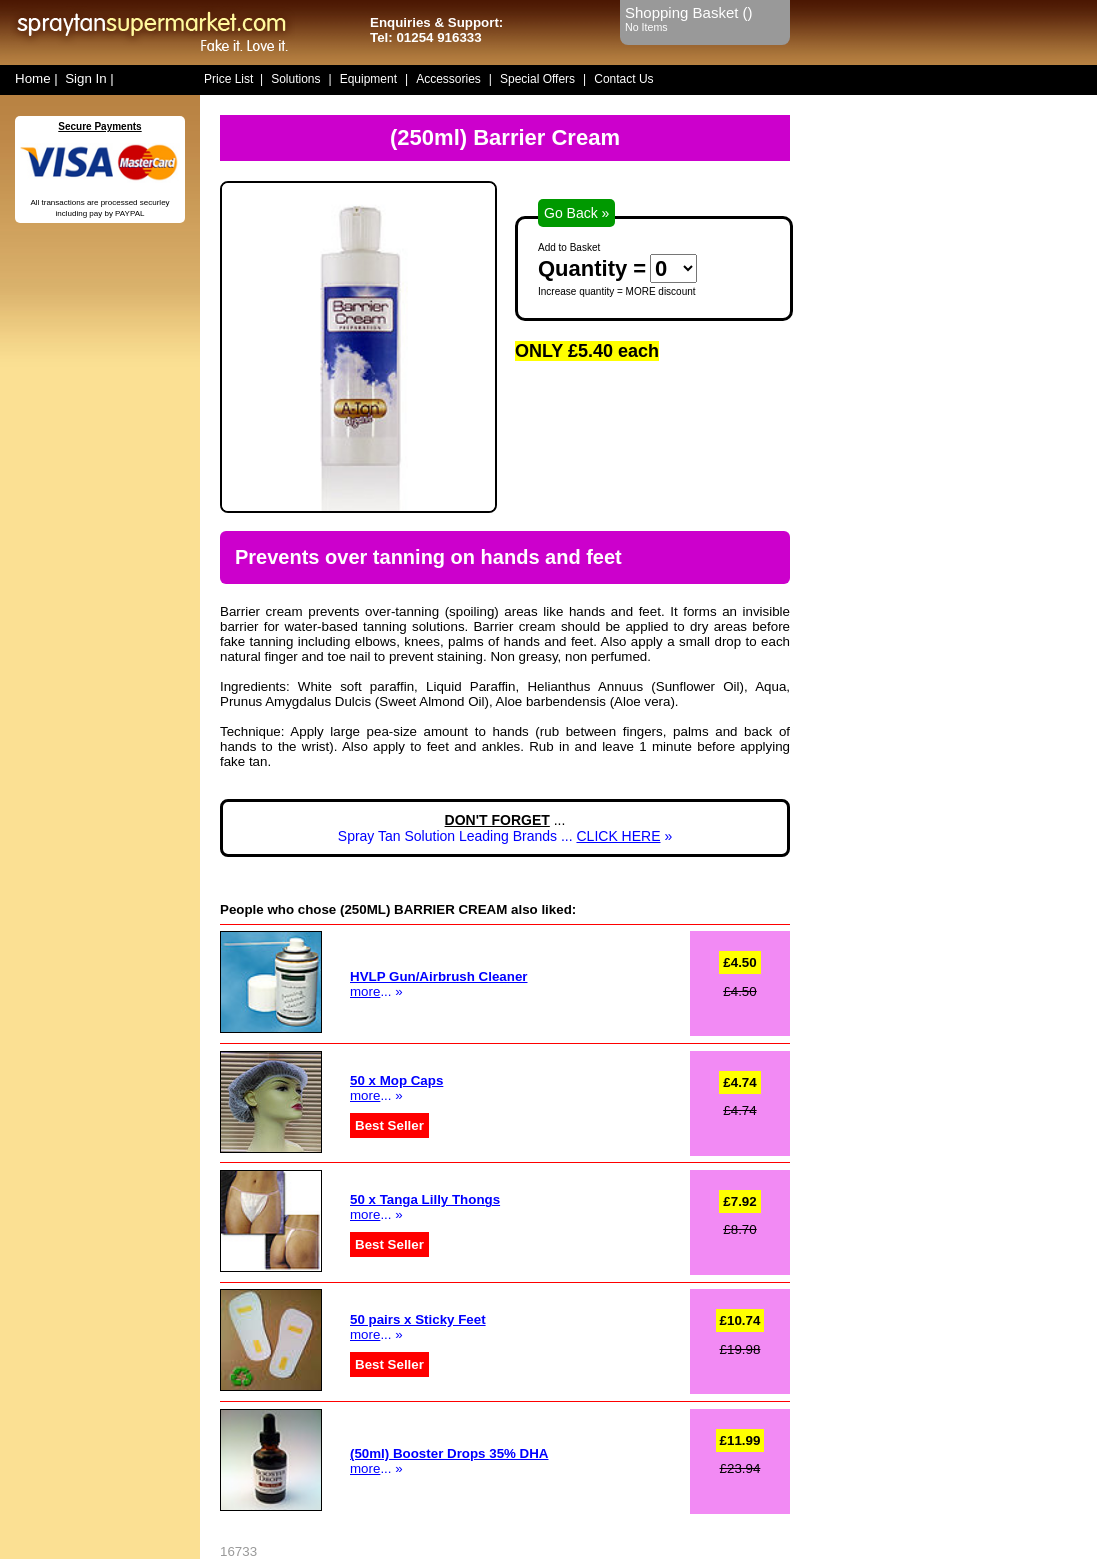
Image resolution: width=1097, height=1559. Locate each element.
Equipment (368, 79)
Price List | (233, 79)
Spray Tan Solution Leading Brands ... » (505, 836)
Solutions (295, 79)
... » (396, 1088)
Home (33, 78)
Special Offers (537, 79)
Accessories (448, 79)
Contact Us (623, 79)
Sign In (86, 78)
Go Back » (576, 213)
